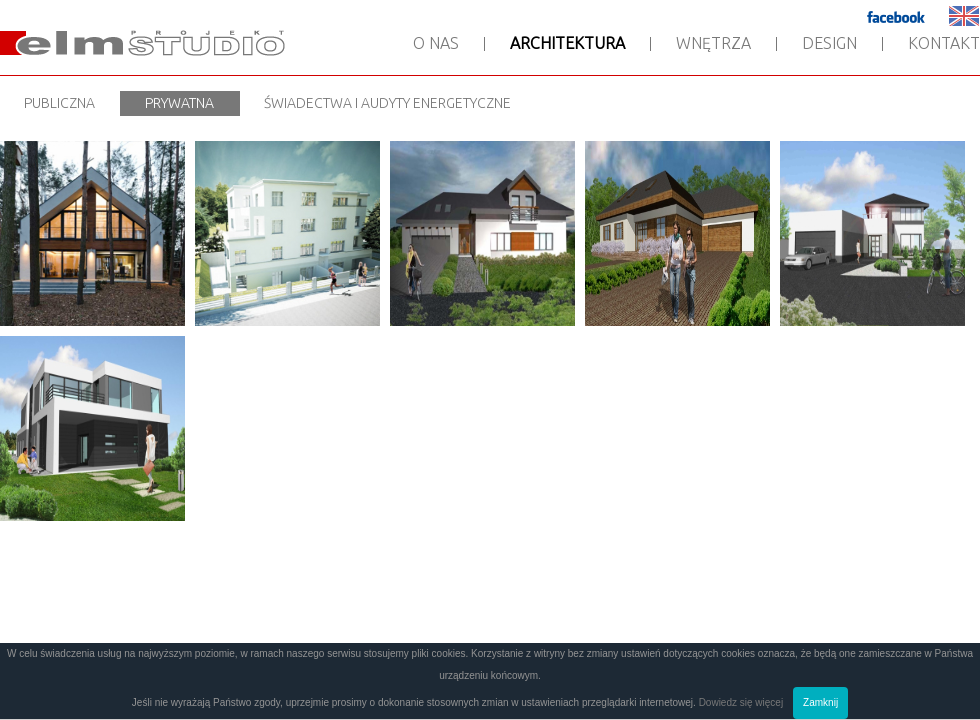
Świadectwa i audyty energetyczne (387, 103)
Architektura (567, 43)
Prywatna (179, 103)
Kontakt (944, 43)
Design (829, 43)
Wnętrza (713, 43)
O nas (436, 43)
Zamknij (820, 702)
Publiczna (59, 103)
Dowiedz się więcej (741, 702)
